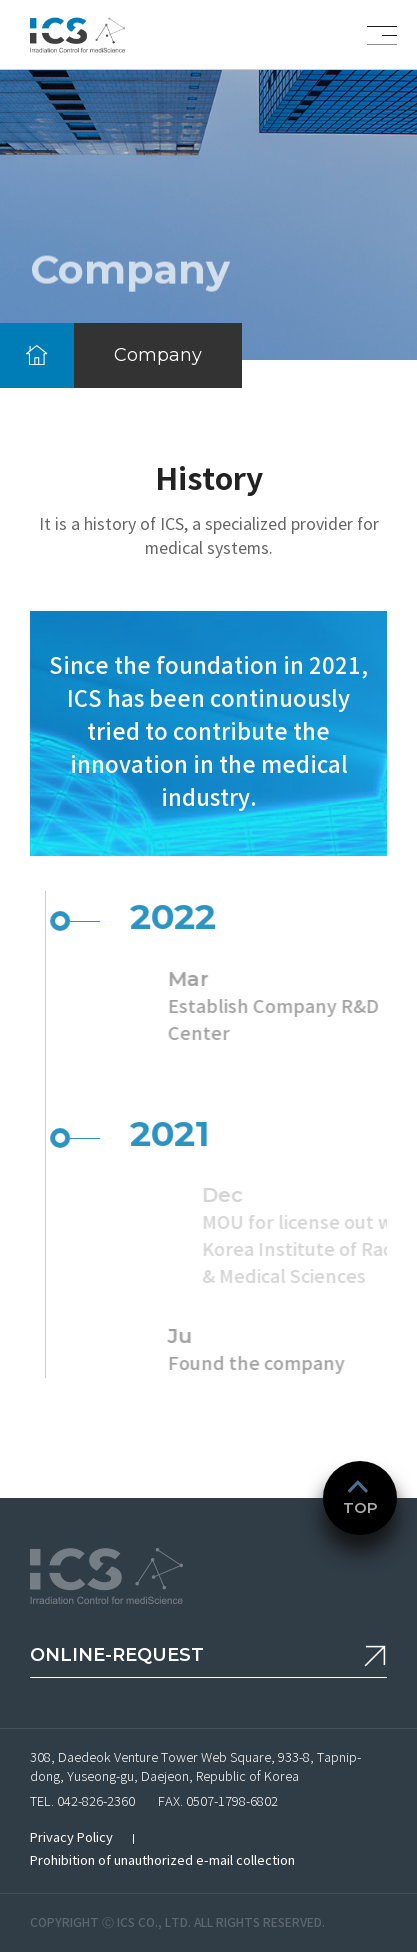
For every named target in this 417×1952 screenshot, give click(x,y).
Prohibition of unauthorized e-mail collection (162, 1860)
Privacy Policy (71, 1838)
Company (158, 355)
